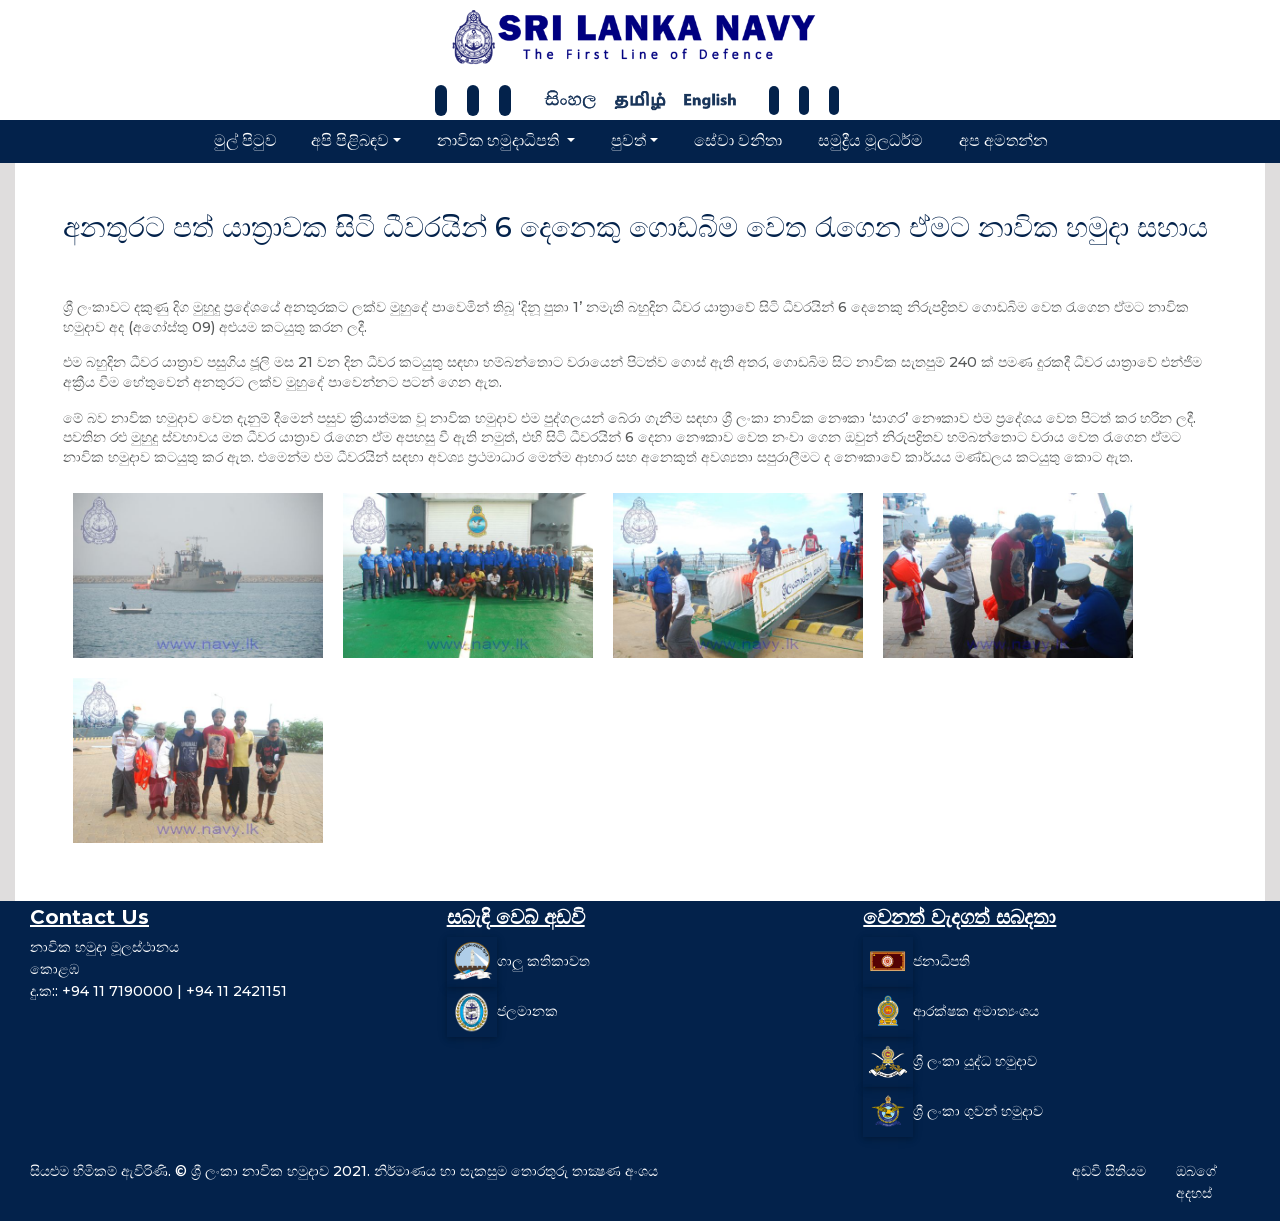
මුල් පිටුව (245, 140)
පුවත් (628, 140)
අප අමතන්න (1003, 140)
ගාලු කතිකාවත (543, 961)
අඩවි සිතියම (1109, 1171)
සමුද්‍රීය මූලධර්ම (870, 140)
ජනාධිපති (941, 961)
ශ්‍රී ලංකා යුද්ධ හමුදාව (975, 1061)
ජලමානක (527, 1011)
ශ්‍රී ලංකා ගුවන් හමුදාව (978, 1111)
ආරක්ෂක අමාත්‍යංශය (976, 1011)
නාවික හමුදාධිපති (500, 140)
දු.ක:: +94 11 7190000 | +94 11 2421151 (158, 991)
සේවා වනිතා (738, 140)
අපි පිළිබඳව (350, 140)
